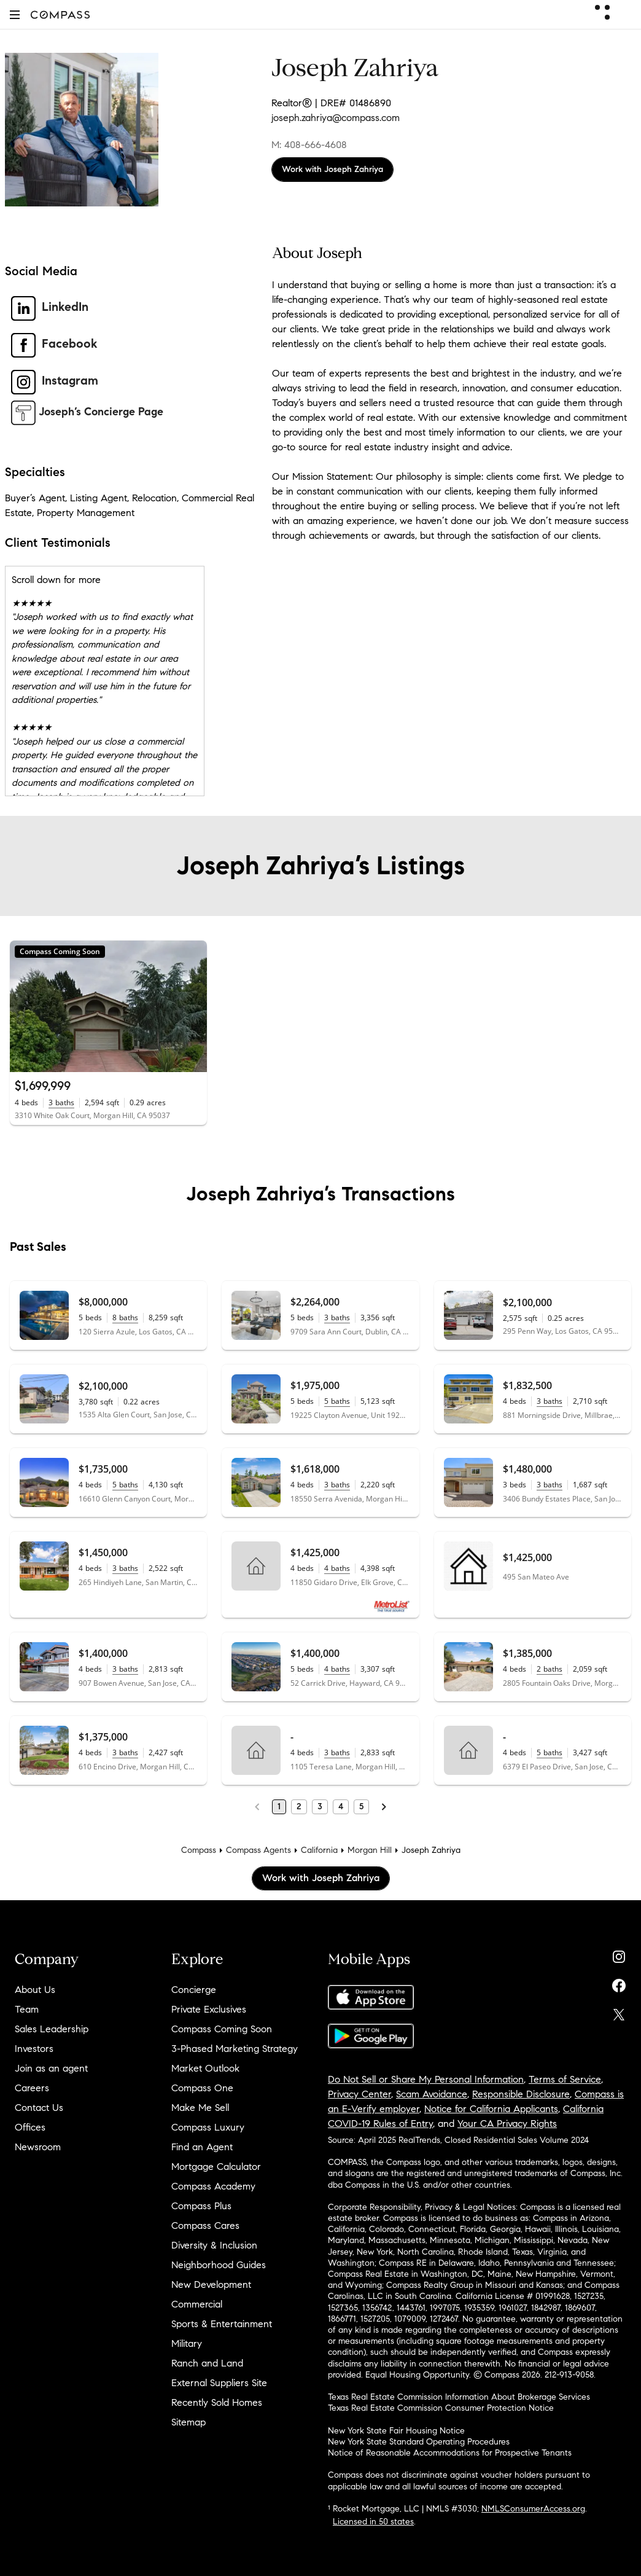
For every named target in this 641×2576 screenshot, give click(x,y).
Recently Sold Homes (216, 2402)
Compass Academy (213, 2186)
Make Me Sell (200, 2107)
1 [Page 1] (279, 1806)
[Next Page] (384, 1806)
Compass (198, 1850)
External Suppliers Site (219, 2383)
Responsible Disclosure (521, 2094)
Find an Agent (202, 2147)
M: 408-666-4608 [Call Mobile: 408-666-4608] (309, 145)
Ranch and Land (207, 2363)
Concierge (193, 1989)
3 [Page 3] (319, 1806)
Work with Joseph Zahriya (332, 169)
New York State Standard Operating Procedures (419, 2442)
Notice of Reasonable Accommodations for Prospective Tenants (450, 2453)
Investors (34, 2048)
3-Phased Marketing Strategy (234, 2048)
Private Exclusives (208, 2009)
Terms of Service (565, 2079)
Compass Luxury (207, 2127)
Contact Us (39, 2107)
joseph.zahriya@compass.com (335, 117)
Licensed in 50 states (373, 2521)
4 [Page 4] (340, 1806)
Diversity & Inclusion (214, 2245)
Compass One (202, 2088)
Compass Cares (205, 2225)
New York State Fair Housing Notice (396, 2430)
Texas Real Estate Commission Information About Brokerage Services (459, 2397)
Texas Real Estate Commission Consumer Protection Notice (441, 2408)
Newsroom (38, 2147)
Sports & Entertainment (221, 2324)
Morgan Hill (370, 1850)
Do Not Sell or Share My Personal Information (426, 2079)
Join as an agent (51, 2068)
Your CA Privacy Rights (507, 2123)
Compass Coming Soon (221, 2029)
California (319, 1850)
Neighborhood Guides (218, 2265)
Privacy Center (359, 2094)
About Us (35, 1989)
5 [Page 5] (361, 1806)
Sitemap (188, 2422)
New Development (211, 2284)
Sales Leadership (51, 2029)
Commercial (196, 2304)
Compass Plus (201, 2206)
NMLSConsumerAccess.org (533, 2509)
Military (186, 2343)
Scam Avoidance (431, 2094)
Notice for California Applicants (491, 2109)
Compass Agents (258, 1850)
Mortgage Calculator (216, 2166)
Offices (30, 2127)
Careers (32, 2088)
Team (27, 2009)
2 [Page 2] (299, 1806)
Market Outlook (205, 2068)
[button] (14, 14)
